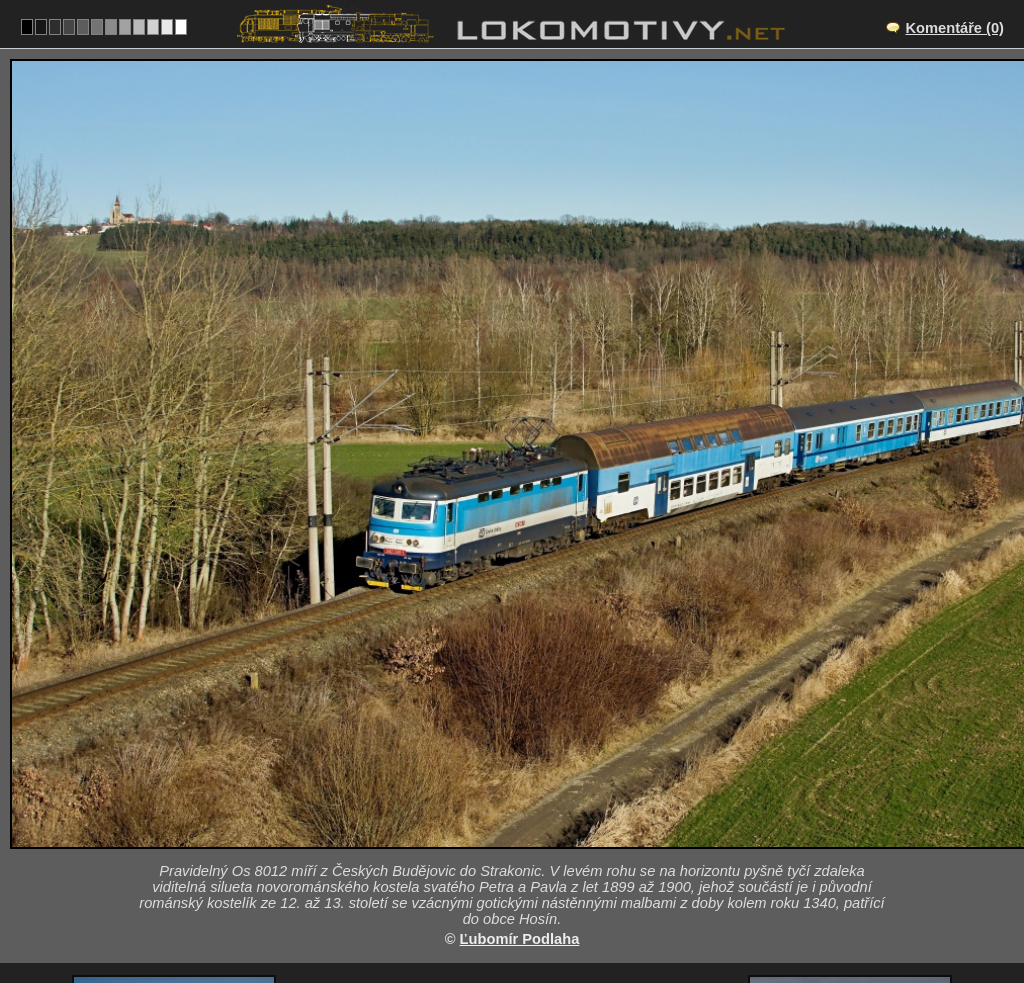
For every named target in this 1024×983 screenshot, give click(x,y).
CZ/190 (530, 836)
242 (559, 919)
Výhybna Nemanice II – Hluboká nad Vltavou (534, 807)
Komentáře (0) (954, 28)
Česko (501, 919)
